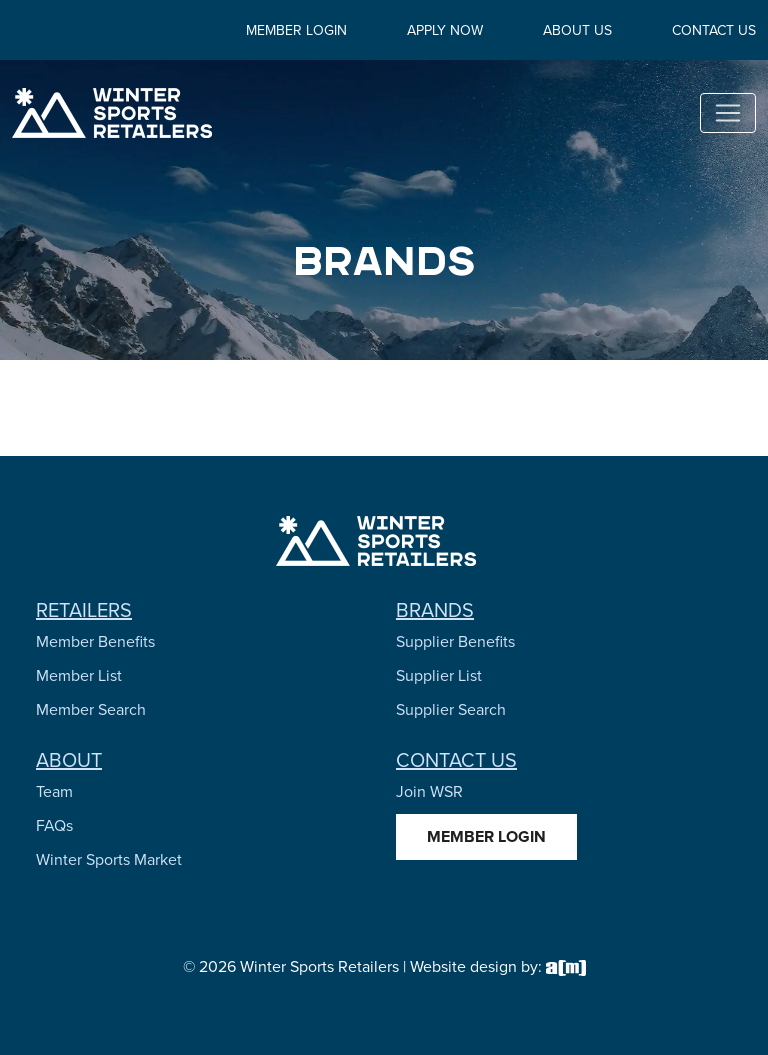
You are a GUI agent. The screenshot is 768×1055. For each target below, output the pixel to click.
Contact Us (714, 30)
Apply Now (445, 30)
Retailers (84, 610)
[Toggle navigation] (728, 113)
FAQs (54, 825)
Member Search (91, 709)
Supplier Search (451, 709)
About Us (577, 30)
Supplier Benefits (455, 641)
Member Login (296, 30)
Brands (435, 610)
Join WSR (429, 791)
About (69, 760)
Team (54, 791)
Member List (79, 675)
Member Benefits (95, 641)
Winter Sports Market (109, 859)
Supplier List (439, 675)
